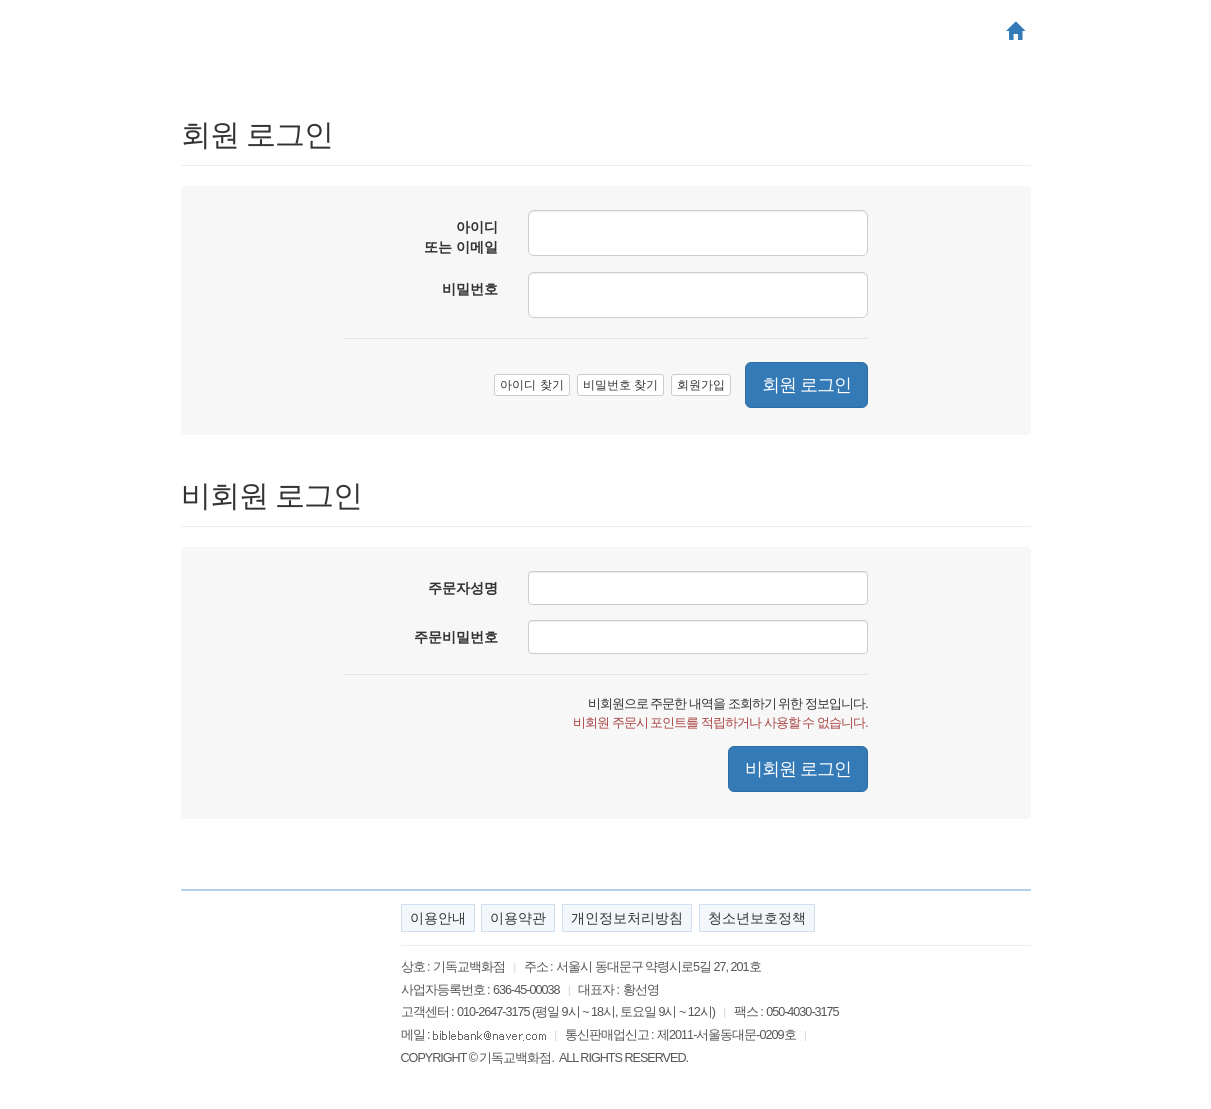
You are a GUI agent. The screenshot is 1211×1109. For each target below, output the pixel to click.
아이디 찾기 (531, 385)
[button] (1015, 33)
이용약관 (518, 918)
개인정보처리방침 (627, 918)
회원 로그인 (806, 385)
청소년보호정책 (757, 918)
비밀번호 (470, 289)
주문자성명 (463, 588)
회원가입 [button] (701, 385)
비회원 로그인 (798, 769)
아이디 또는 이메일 (461, 237)
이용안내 (438, 918)
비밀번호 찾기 (620, 385)
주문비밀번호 (456, 637)
